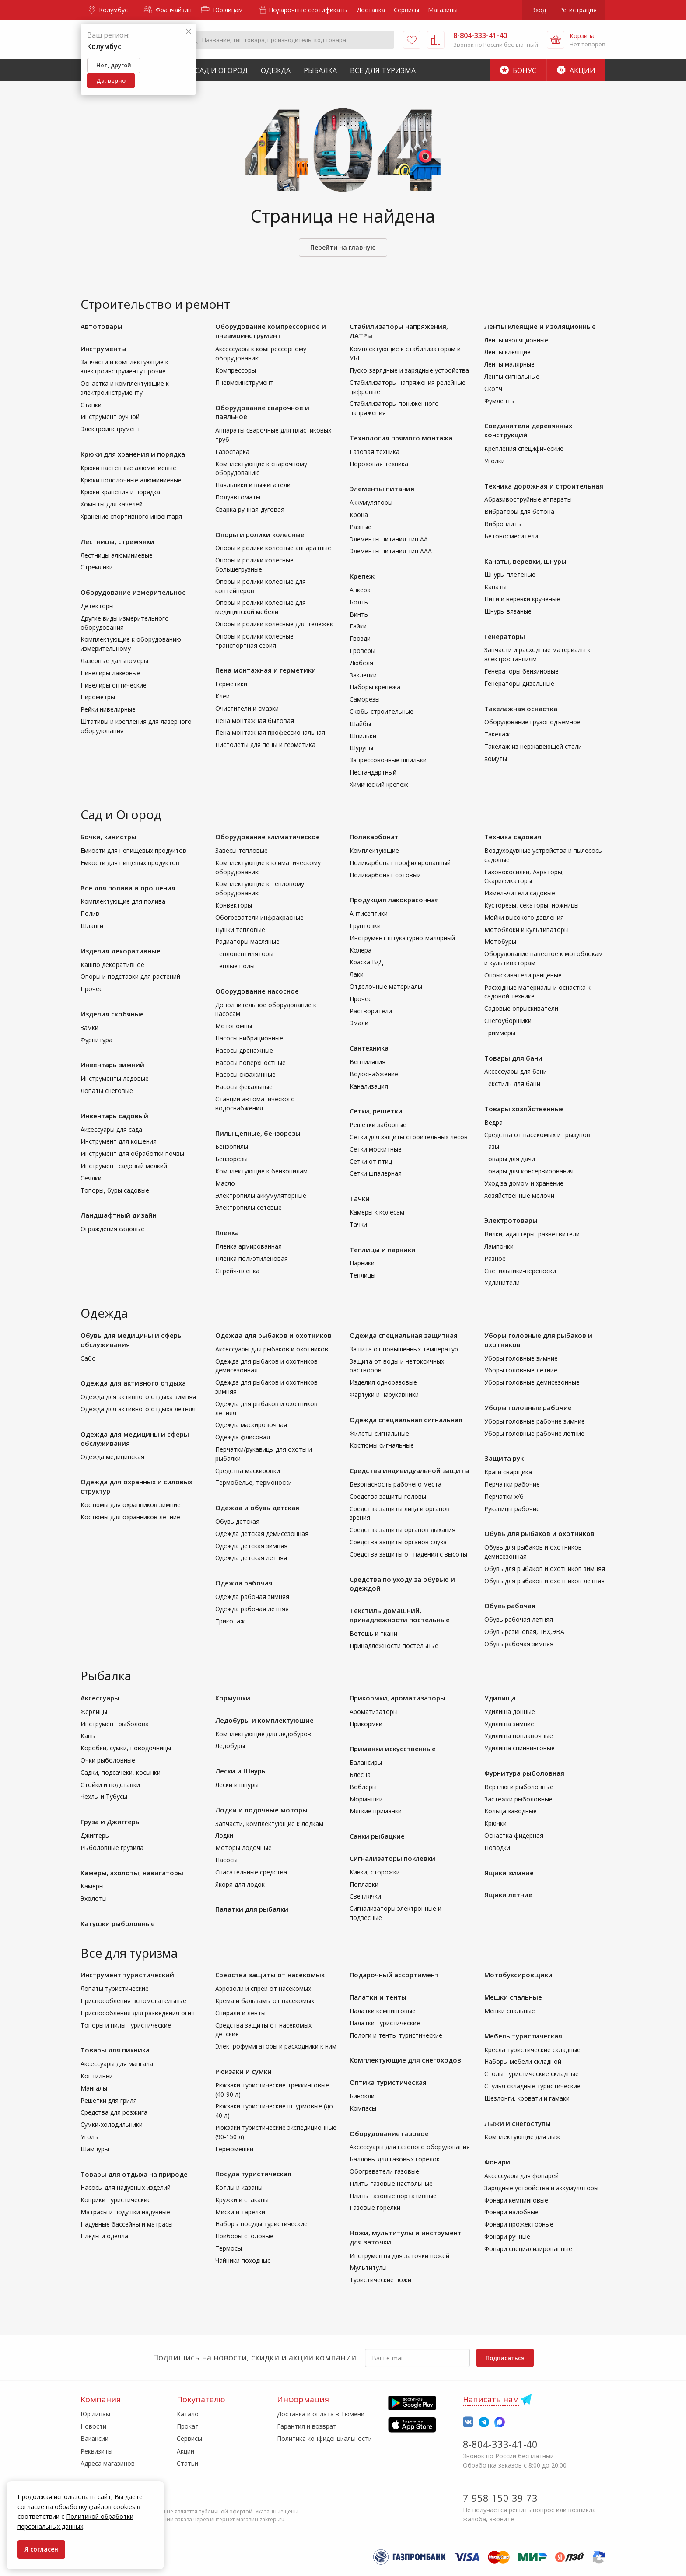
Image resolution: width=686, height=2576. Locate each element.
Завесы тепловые (241, 850)
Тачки (360, 1198)
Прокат (188, 2426)
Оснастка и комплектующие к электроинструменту (124, 388)
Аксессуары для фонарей (521, 2175)
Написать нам (491, 2399)
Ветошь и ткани (373, 1633)
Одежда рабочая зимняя (252, 1596)
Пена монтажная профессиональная (270, 732)
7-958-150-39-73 (500, 2497)
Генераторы (504, 636)
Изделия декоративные (120, 950)
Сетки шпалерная (376, 1173)
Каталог (189, 2414)
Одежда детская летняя (251, 1557)
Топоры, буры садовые (114, 1190)
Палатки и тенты (378, 1997)
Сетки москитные (376, 1149)
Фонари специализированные (528, 2248)
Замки (89, 1027)
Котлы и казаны (238, 2187)
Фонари (497, 2161)
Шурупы (361, 747)
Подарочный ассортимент (394, 1974)
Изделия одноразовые (383, 1382)
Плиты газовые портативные (393, 2196)
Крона (359, 514)
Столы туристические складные (531, 2074)
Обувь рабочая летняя (518, 1619)
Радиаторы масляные (247, 941)
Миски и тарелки (240, 2212)
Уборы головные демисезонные (532, 1382)
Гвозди (360, 638)
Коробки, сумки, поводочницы (125, 1748)
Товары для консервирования (529, 1171)
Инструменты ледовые (114, 1078)
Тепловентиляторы (244, 953)
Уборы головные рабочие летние (534, 1433)
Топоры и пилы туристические (125, 2025)
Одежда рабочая (244, 1582)
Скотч (493, 388)
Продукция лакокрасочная (394, 899)
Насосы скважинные (245, 1074)
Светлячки (365, 1896)
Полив (89, 913)
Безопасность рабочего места (395, 1484)
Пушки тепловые (240, 929)
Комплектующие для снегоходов (405, 2060)
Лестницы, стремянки (117, 541)
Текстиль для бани (512, 1083)
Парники (362, 1263)
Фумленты (499, 401)
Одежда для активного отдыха (133, 1383)
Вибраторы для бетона (519, 511)
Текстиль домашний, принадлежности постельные (400, 1615)
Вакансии (94, 2438)
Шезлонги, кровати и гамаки (527, 2098)
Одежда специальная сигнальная (406, 1419)
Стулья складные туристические (532, 2086)
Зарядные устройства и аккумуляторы (541, 2188)
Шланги (91, 925)
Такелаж (497, 734)
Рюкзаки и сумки (243, 2071)
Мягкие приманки (376, 1811)
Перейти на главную (343, 247)
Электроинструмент (110, 429)
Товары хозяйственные (524, 1108)
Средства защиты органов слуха (398, 1542)
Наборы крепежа (375, 687)
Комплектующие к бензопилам (261, 1171)
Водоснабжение (374, 1074)
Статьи (187, 2463)
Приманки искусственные (393, 1748)
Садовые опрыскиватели (521, 1008)
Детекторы (97, 606)
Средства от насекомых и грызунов (537, 1135)
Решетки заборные (378, 1124)
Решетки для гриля (108, 2100)
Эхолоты (93, 1898)
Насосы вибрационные (249, 1038)
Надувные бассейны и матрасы (126, 2224)
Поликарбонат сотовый (385, 875)
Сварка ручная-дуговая (249, 509)
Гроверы (362, 650)
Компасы (363, 2108)
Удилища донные (509, 1711)
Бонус (518, 70)
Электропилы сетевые (248, 1207)
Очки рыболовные (107, 1760)
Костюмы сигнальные (382, 1445)
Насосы (226, 1860)
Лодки (224, 1835)
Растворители (371, 1011)
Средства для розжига (113, 2112)
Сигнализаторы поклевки (392, 1858)
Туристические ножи (380, 2280)
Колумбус (108, 10)
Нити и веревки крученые (522, 599)
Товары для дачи (509, 1159)
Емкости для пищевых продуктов (129, 863)
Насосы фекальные (244, 1086)
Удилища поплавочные (518, 1735)
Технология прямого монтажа (401, 437)
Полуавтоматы (237, 497)
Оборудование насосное (257, 991)
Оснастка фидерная (513, 1835)
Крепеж (362, 576)
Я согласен (41, 2549)
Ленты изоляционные (516, 340)
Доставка (371, 10)
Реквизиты (96, 2451)
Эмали (359, 1023)
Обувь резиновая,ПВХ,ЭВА (524, 1631)
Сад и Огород (221, 70)
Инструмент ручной (110, 416)
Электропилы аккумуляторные (260, 1195)
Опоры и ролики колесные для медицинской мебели (260, 607)
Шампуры (94, 2149)
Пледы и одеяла (104, 2236)
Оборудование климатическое (267, 836)
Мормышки (366, 1799)
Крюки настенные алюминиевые (128, 468)
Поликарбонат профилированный (400, 863)
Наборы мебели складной (522, 2061)
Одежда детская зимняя (251, 1546)
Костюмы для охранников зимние (130, 1505)
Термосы (228, 2248)
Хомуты (495, 758)
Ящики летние (508, 1894)
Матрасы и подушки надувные (125, 2212)
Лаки (357, 974)
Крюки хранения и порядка (120, 492)
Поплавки (364, 1884)
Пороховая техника (379, 464)
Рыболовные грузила (112, 1847)
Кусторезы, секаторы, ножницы (531, 905)
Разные (360, 527)
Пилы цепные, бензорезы (258, 1133)
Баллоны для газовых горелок (395, 2159)
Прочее (91, 988)
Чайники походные (243, 2260)
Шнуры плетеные (510, 574)
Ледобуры (230, 1746)
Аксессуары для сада (111, 1129)
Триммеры (499, 1033)
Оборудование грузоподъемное (532, 722)
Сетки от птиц (371, 1161)
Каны (88, 1735)
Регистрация (578, 10)
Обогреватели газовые (384, 2171)
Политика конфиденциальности (324, 2438)
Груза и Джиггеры (110, 1821)
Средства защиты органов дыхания (402, 1529)
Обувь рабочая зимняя (518, 1644)
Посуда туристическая (253, 2173)
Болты (359, 602)
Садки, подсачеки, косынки (120, 1772)
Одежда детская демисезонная (261, 1533)
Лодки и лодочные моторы (261, 1809)
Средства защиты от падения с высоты (408, 1554)
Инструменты (103, 348)
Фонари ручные (507, 2236)
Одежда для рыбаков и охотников (273, 1335)
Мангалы (93, 2088)
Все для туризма (383, 70)
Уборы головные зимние (521, 1358)
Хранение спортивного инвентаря (131, 516)
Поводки (497, 1847)
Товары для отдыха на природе (134, 2174)
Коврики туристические (115, 2200)
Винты (359, 614)
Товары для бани (513, 1058)
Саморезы (365, 699)
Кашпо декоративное (112, 964)
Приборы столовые (244, 2236)
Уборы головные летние (520, 1370)
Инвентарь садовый (114, 1115)
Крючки (495, 1823)
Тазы (491, 1146)
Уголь (89, 2137)
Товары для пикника (115, 2049)
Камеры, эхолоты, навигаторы (131, 1872)
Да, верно (111, 80)
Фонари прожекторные (518, 2224)
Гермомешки (234, 2149)
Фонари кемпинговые (516, 2200)
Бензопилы (231, 1146)
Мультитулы (368, 2267)
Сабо (88, 1358)
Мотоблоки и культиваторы (526, 929)
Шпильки (363, 736)
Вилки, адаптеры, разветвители (532, 1234)
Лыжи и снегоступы (517, 2123)
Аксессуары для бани (515, 1071)
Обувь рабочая (510, 1605)
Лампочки (499, 1246)
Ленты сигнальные (511, 376)
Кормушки (232, 1697)
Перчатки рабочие (512, 1484)
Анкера (360, 590)
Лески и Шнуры (241, 1770)
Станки (91, 405)
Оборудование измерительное (133, 592)
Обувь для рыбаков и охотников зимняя (544, 1568)
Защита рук (504, 1458)
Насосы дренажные (244, 1050)
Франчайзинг (169, 10)
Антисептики (369, 913)
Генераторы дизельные (519, 683)
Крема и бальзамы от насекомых (264, 2001)
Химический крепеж (379, 784)
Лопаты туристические (114, 1988)
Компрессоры (235, 370)
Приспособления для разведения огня (137, 2013)
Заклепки (363, 675)
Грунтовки (365, 925)
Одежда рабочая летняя (252, 1609)
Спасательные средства (251, 1872)
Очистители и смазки (247, 708)
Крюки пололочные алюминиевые (131, 480)
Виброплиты (503, 524)
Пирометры (97, 697)
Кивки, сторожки (375, 1872)
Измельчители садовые (519, 893)
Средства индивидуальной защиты (409, 1470)
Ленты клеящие (507, 352)
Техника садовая (513, 836)
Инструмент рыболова (114, 1724)
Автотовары (101, 326)
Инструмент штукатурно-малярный (402, 938)
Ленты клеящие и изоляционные (540, 326)
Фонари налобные (511, 2212)
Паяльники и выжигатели (252, 485)
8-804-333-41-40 (500, 2443)
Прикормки (366, 1724)
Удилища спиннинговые (519, 1748)
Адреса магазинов (107, 2463)
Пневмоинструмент (244, 382)
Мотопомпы (233, 1026)
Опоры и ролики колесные (259, 534)
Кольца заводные (510, 1811)
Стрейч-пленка (237, 1271)
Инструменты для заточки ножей (399, 2255)
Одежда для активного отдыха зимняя (138, 1397)
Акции (576, 70)
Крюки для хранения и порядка (132, 454)
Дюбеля (361, 663)
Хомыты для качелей (111, 504)
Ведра (493, 1122)
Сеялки (91, 1178)
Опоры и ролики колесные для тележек (274, 624)
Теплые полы (235, 966)
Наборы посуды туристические (261, 2224)
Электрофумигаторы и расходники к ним (275, 2046)
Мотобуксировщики (518, 1974)
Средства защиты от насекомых (270, 1974)
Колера (360, 950)
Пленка (227, 1232)
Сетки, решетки (376, 1110)
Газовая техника (374, 451)
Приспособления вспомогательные (133, 2001)
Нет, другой (113, 65)
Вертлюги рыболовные (518, 1787)
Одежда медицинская (112, 1456)
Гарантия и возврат (306, 2426)
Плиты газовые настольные (391, 2183)
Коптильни (96, 2076)
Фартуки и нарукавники (384, 1394)
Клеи (222, 696)
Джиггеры (95, 1835)
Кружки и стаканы (242, 2200)
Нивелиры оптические (113, 685)
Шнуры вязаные (508, 611)
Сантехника (369, 1048)
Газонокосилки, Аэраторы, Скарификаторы (524, 876)
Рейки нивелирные (108, 709)
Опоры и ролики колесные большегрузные (254, 564)
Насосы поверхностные (250, 1062)
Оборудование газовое (389, 2133)
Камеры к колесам (377, 1212)
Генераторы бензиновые (521, 671)
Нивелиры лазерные (110, 673)
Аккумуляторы (371, 502)
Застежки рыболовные (518, 1799)
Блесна (360, 1774)
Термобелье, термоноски (253, 1482)
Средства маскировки (247, 1470)
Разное (495, 1258)
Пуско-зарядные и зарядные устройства (409, 370)
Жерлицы (93, 1711)
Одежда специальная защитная (404, 1335)
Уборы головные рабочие (528, 1407)
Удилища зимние (509, 1724)
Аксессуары (99, 1697)
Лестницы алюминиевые (116, 555)
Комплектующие (374, 850)
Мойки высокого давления (524, 917)
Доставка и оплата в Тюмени (320, 2414)
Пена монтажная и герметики (265, 670)
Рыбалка (320, 70)
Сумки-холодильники (111, 2124)
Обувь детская (237, 1521)
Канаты (495, 587)
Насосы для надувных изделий (125, 2187)
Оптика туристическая (388, 2082)
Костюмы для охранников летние (130, 1517)
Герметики (231, 684)
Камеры (92, 1886)
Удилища (500, 1697)
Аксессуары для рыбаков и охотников (271, 1349)
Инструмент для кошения (118, 1141)
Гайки (358, 626)
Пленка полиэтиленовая (251, 1258)
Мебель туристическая (523, 2035)
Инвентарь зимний (112, 1064)
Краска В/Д (366, 962)
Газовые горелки (375, 2207)
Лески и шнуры (237, 1784)
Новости (93, 2426)
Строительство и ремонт (155, 304)
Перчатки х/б (504, 1496)
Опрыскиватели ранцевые (523, 975)
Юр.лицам (222, 10)
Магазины (443, 10)
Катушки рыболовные (117, 1923)
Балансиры (366, 1762)
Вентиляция (367, 1062)
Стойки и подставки (110, 1784)
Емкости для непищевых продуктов (133, 850)
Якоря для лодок (240, 1884)
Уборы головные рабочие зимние (534, 1421)
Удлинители (502, 1282)
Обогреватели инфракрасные (259, 917)
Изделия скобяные (112, 1013)
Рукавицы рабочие (512, 1508)
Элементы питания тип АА (389, 539)
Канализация (369, 1086)
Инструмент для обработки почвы (132, 1153)
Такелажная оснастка (520, 708)
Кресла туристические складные (532, 2049)
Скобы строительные (381, 711)
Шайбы (360, 723)
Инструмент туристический (127, 1974)
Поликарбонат (374, 836)
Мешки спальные (513, 1997)
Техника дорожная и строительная (543, 486)
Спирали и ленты (240, 2013)
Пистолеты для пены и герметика (265, 744)
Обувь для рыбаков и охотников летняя (544, 1581)
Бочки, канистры (108, 836)
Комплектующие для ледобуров (263, 1734)
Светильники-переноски (520, 1271)
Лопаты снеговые (106, 1090)
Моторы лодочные (243, 1847)
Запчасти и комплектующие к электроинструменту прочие (124, 366)
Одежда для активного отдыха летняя (138, 1409)
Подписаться (505, 2358)
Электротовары (511, 1220)
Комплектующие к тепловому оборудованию (259, 888)
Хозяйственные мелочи (519, 1195)
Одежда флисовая (242, 1437)
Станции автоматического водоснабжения (255, 1103)
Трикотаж (230, 1621)
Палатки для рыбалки (251, 1909)
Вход (538, 10)
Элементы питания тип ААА (391, 551)
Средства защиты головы (388, 1496)
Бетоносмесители (511, 536)
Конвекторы (233, 905)
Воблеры (363, 1787)
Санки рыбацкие (377, 1836)
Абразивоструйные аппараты (528, 499)
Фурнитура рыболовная (524, 1773)
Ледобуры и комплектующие (264, 1720)
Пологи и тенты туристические (396, 2035)
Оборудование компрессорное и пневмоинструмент (270, 331)
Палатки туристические (385, 2023)
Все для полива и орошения (127, 887)
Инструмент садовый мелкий (123, 1166)
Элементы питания (382, 488)
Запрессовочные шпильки (388, 760)
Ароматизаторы (374, 1711)
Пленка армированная (248, 1246)
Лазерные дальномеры (114, 660)
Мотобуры (500, 941)
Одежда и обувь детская (257, 1507)
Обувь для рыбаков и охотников (539, 1533)
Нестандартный (373, 772)
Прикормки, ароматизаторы (397, 1697)
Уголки (494, 461)
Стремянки (96, 567)
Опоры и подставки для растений (130, 976)
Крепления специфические (524, 448)
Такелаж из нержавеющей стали (533, 746)
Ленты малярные (509, 364)
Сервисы (406, 10)
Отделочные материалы (386, 986)
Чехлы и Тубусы (103, 1796)
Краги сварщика (508, 1472)
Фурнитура (96, 1040)
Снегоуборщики (508, 1020)
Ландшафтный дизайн (118, 1215)
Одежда (275, 70)
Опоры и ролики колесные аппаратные (273, 548)
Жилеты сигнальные (379, 1433)
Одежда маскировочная (251, 1425)
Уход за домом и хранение (524, 1183)
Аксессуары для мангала (116, 2063)
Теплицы (362, 1275)
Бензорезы (231, 1159)
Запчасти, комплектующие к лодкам (269, 1823)
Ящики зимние (509, 1872)
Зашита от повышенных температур (404, 1349)
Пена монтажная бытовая (254, 720)
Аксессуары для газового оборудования (410, 2147)
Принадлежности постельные (394, 1645)
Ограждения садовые (112, 1229)
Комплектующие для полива (122, 901)
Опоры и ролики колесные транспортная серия (254, 640)
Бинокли (362, 2096)
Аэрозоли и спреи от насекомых (263, 1988)
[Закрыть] (188, 31)
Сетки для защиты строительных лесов (409, 1137)
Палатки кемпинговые (383, 2011)
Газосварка (232, 451)
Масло (225, 1183)
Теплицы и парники (383, 1249)
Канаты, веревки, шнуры (525, 561)
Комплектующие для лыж (522, 2137)
